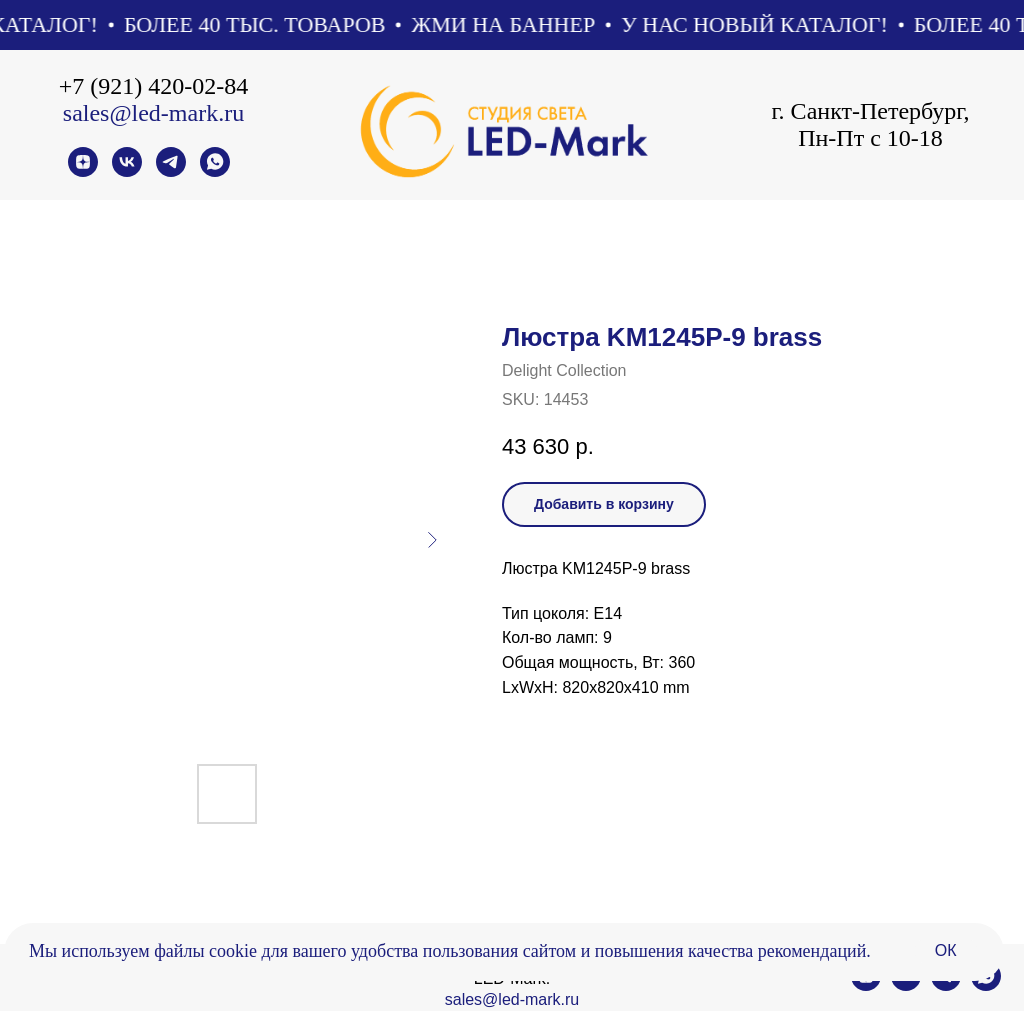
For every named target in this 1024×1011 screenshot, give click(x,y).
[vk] (127, 171)
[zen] (83, 171)
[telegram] (171, 171)
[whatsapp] (215, 171)
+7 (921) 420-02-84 (154, 86)
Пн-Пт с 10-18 (870, 138)
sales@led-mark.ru (153, 113)
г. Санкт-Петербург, (870, 111)
